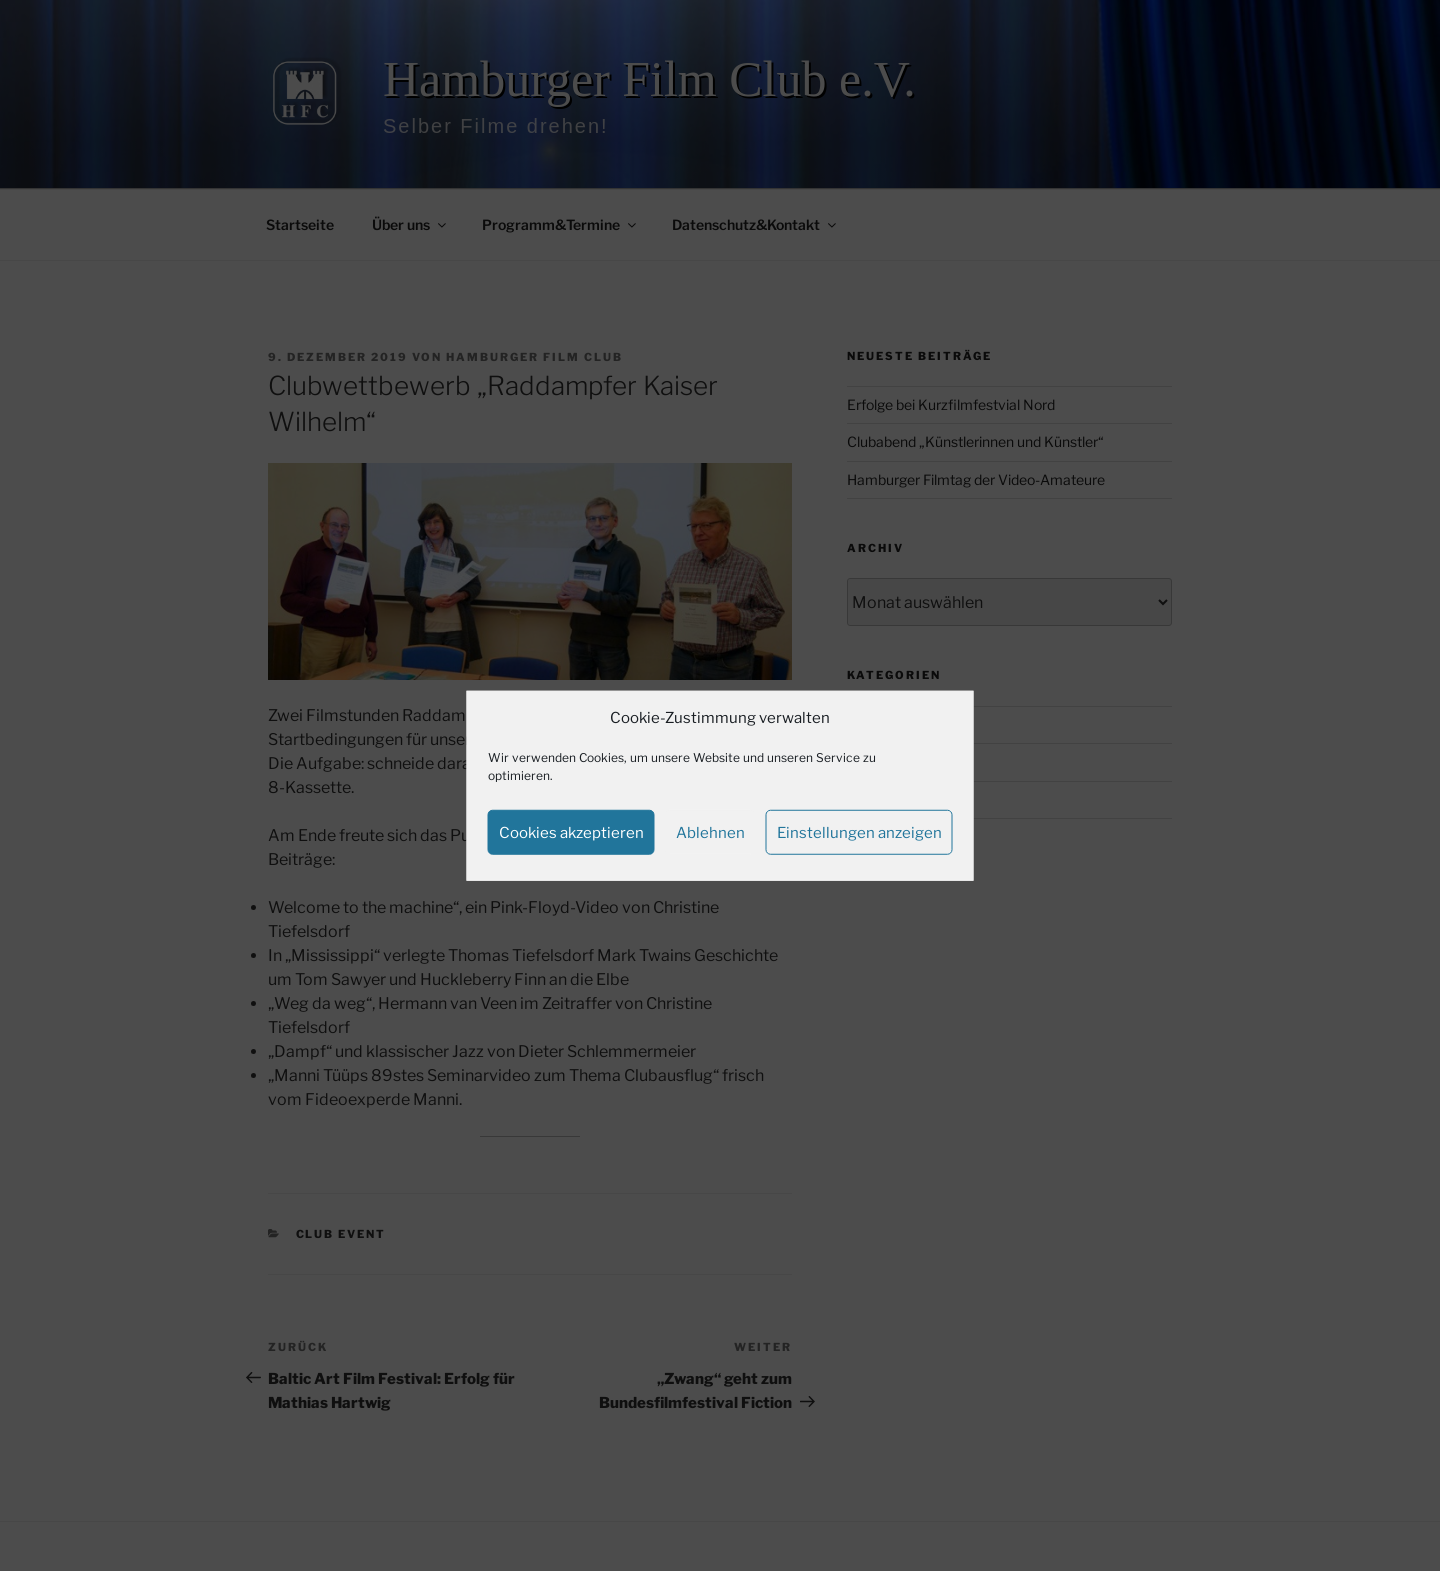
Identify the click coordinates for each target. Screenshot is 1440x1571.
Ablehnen (710, 832)
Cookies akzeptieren (571, 832)
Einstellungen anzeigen (859, 832)
